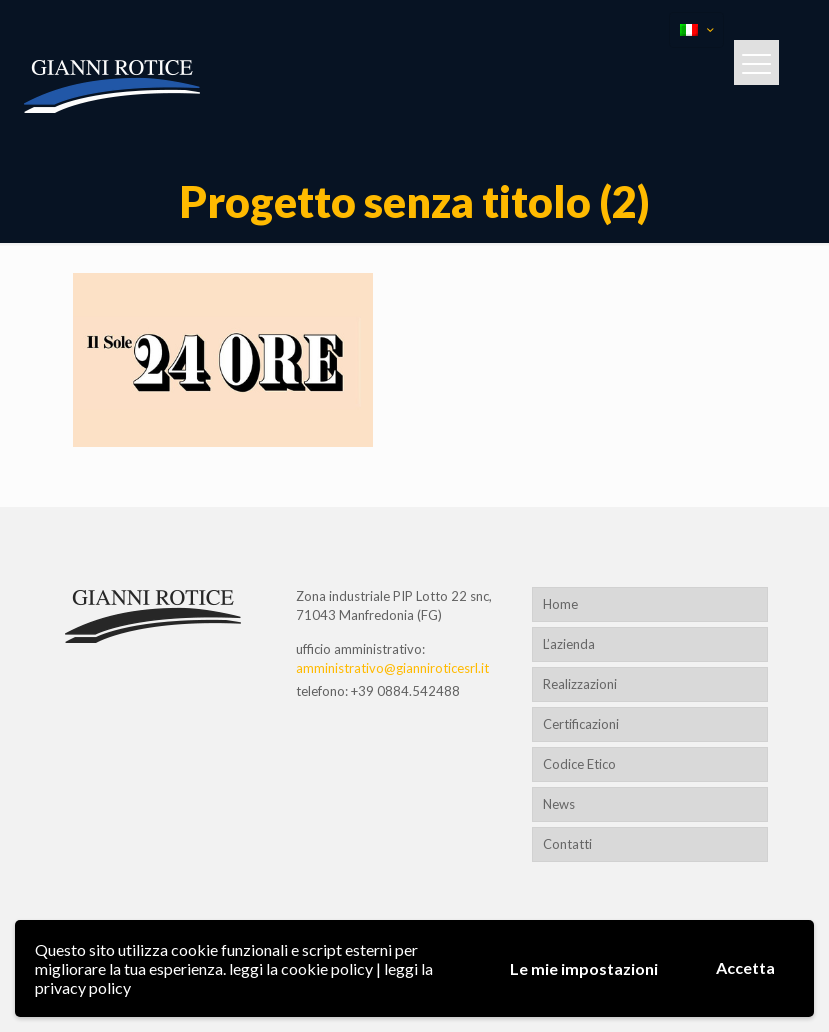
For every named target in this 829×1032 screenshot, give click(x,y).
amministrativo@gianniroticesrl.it (392, 668)
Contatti (567, 844)
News (559, 804)
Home (560, 604)
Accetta (745, 967)
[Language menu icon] (696, 30)
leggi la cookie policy (301, 968)
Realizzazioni (580, 684)
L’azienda (569, 644)
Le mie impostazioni (584, 968)
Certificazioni (581, 724)
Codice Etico (579, 764)
